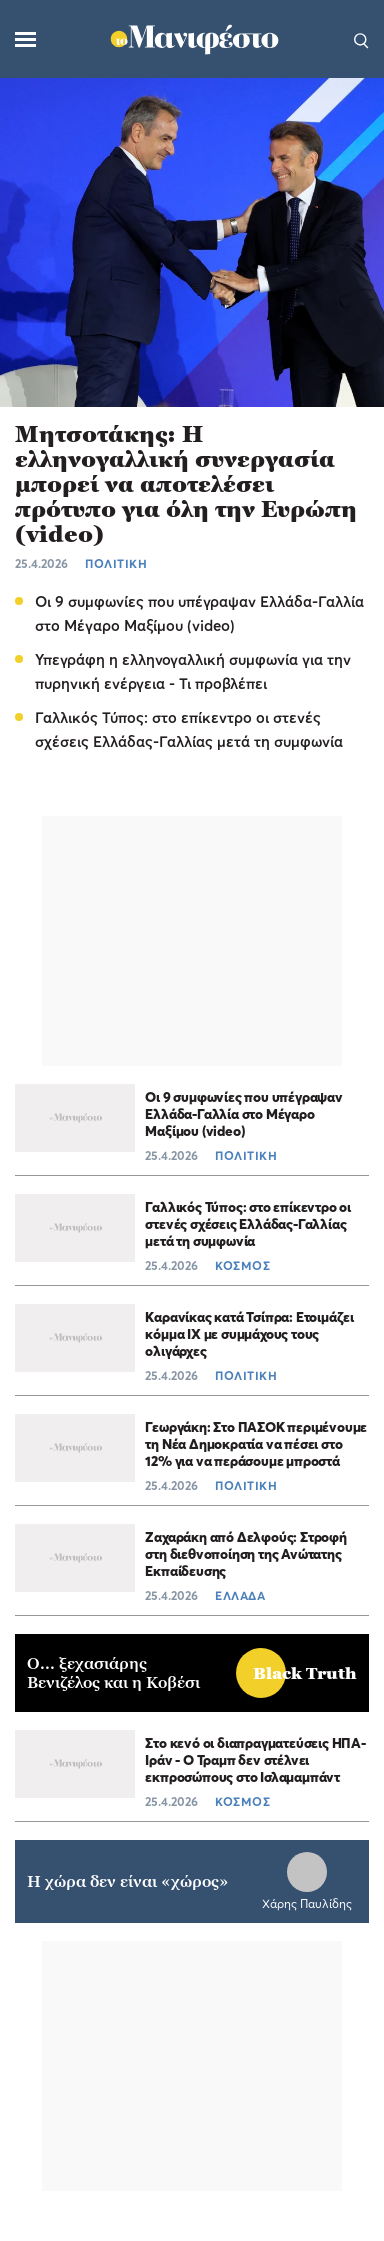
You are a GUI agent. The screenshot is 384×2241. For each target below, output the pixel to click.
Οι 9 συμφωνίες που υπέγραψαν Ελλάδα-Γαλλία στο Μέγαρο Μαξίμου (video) (243, 1113)
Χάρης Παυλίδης (307, 1903)
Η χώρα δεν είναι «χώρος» (128, 1881)
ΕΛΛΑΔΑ (240, 1595)
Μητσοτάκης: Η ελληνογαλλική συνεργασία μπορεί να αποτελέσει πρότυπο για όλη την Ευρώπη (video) (186, 484)
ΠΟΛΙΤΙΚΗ (116, 563)
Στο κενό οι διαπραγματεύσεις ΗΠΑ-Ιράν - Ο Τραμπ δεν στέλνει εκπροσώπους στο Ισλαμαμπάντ (255, 1759)
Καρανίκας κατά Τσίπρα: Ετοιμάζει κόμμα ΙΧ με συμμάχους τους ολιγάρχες (249, 1333)
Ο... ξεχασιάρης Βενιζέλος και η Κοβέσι (113, 1673)
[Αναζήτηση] (361, 39)
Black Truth (305, 1673)
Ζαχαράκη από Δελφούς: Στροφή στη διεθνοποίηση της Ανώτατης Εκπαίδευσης (245, 1553)
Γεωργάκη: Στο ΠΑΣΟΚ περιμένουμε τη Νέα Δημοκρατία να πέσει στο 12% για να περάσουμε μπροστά (256, 1443)
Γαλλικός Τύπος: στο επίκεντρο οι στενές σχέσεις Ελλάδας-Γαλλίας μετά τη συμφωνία (248, 1223)
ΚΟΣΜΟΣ (242, 1265)
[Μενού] (25, 39)
